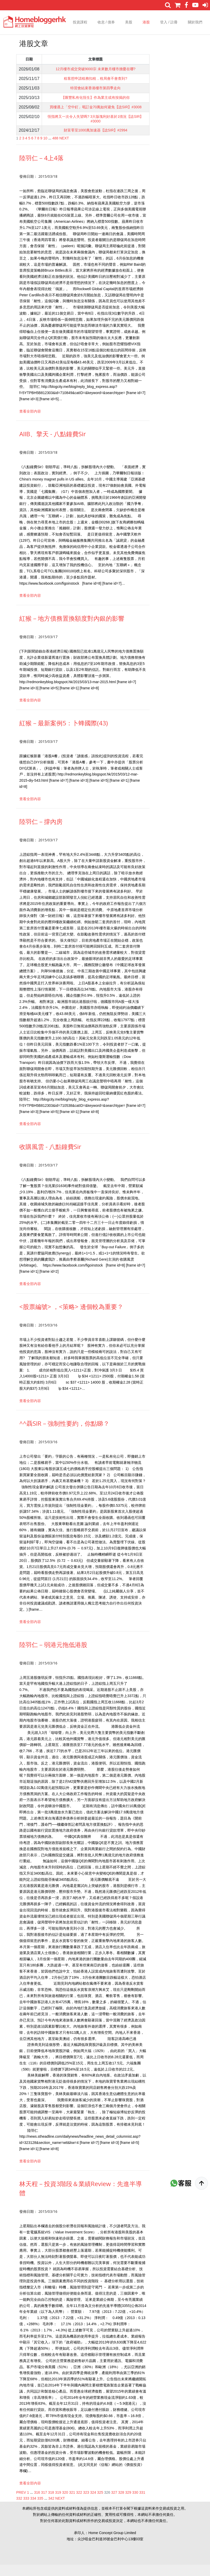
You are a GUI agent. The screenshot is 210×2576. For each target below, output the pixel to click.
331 (142, 2504)
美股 (128, 22)
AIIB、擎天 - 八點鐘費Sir (52, 445)
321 (72, 2504)
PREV (21, 2504)
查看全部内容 (30, 423)
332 (19, 2510)
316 (37, 2504)
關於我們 (195, 22)
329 (128, 2504)
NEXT (64, 149)
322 (79, 2504)
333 (26, 2510)
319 (58, 2504)
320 (65, 2504)
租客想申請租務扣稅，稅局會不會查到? (95, 79)
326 (107, 2504)
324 (93, 2504)
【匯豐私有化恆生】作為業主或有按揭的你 (95, 100)
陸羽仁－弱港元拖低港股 (53, 1656)
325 (100, 2504)
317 (44, 2504)
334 (33, 2510)
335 (40, 2510)
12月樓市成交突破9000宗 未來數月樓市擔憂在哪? (95, 69)
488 (55, 149)
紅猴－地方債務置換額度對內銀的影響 (71, 629)
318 (51, 2504)
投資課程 (80, 22)
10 (45, 149)
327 (114, 2504)
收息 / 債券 (106, 22)
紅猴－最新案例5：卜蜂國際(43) (63, 734)
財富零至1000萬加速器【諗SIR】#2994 (95, 141)
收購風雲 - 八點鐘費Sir (50, 1158)
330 (135, 2504)
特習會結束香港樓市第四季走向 (95, 90)
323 (86, 2504)
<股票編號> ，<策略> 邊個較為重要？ (71, 1318)
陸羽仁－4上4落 (41, 169)
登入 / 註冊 (169, 22)
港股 (146, 22)
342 (51, 2510)
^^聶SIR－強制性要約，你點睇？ (64, 1434)
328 (121, 2504)
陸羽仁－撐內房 (41, 832)
